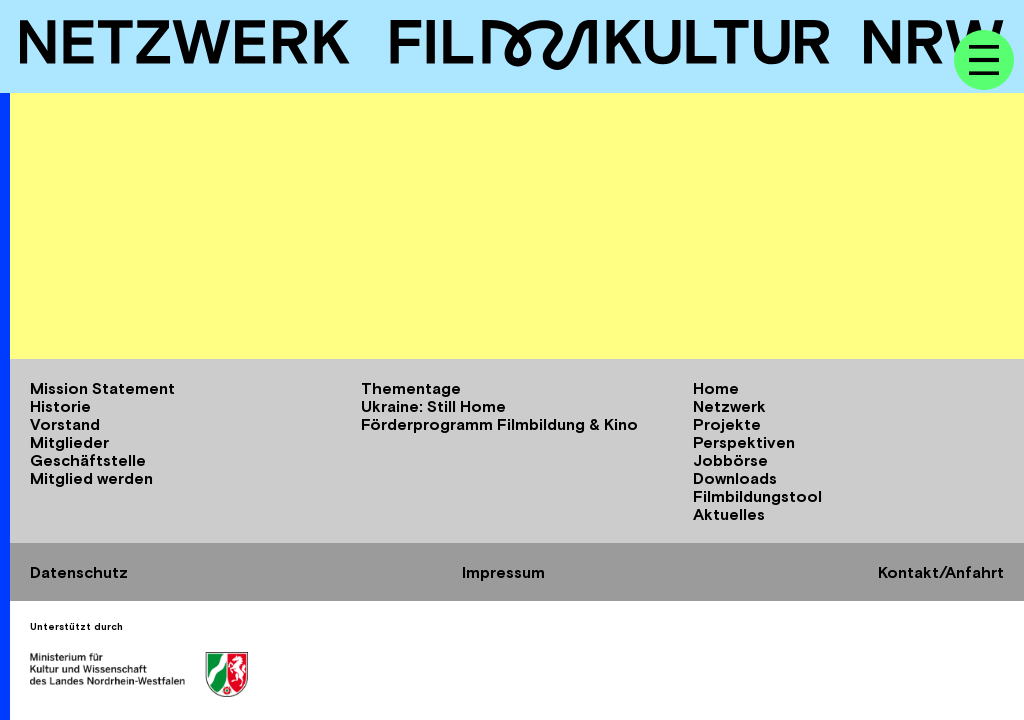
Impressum (503, 572)
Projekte (727, 424)
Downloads (735, 478)
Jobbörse (730, 460)
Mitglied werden (91, 478)
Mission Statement (102, 388)
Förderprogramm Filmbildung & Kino (499, 424)
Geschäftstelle (88, 460)
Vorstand (65, 424)
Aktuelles (729, 514)
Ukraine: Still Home (433, 406)
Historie (60, 406)
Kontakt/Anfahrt (941, 572)
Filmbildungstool (757, 496)
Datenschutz (79, 572)
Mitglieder (69, 442)
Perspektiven (744, 442)
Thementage (411, 388)
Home (716, 388)
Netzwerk (729, 406)
